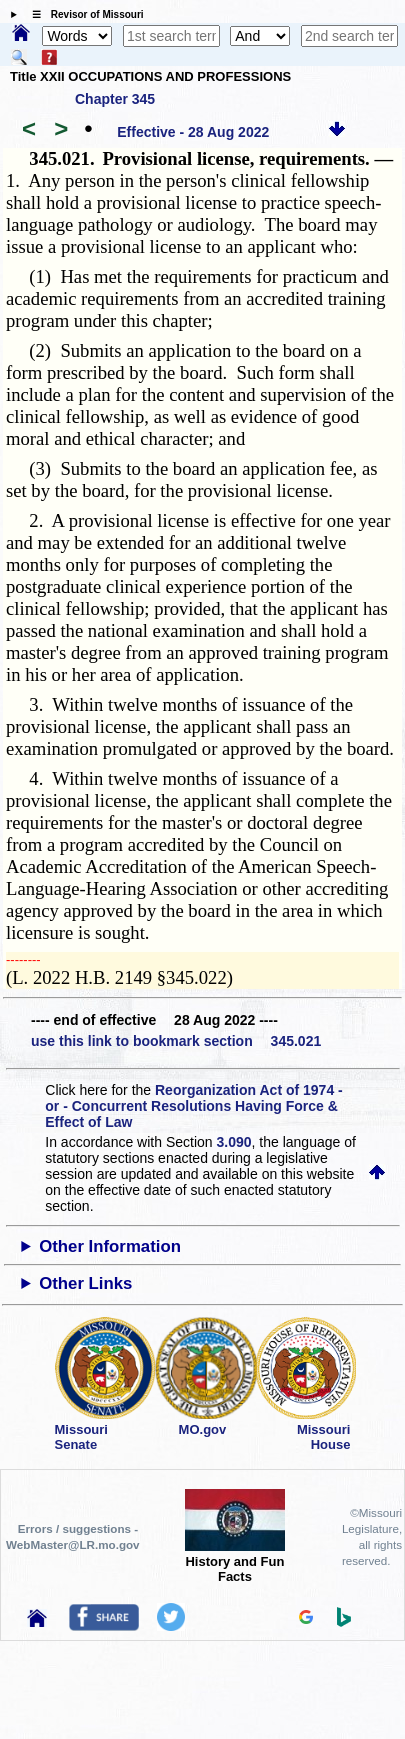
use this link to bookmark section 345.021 (176, 1041)
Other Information (110, 1246)
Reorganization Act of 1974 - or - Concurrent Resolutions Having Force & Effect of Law (193, 1106)
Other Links (85, 1283)
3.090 (234, 1142)
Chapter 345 (115, 99)
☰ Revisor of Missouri (83, 14)
